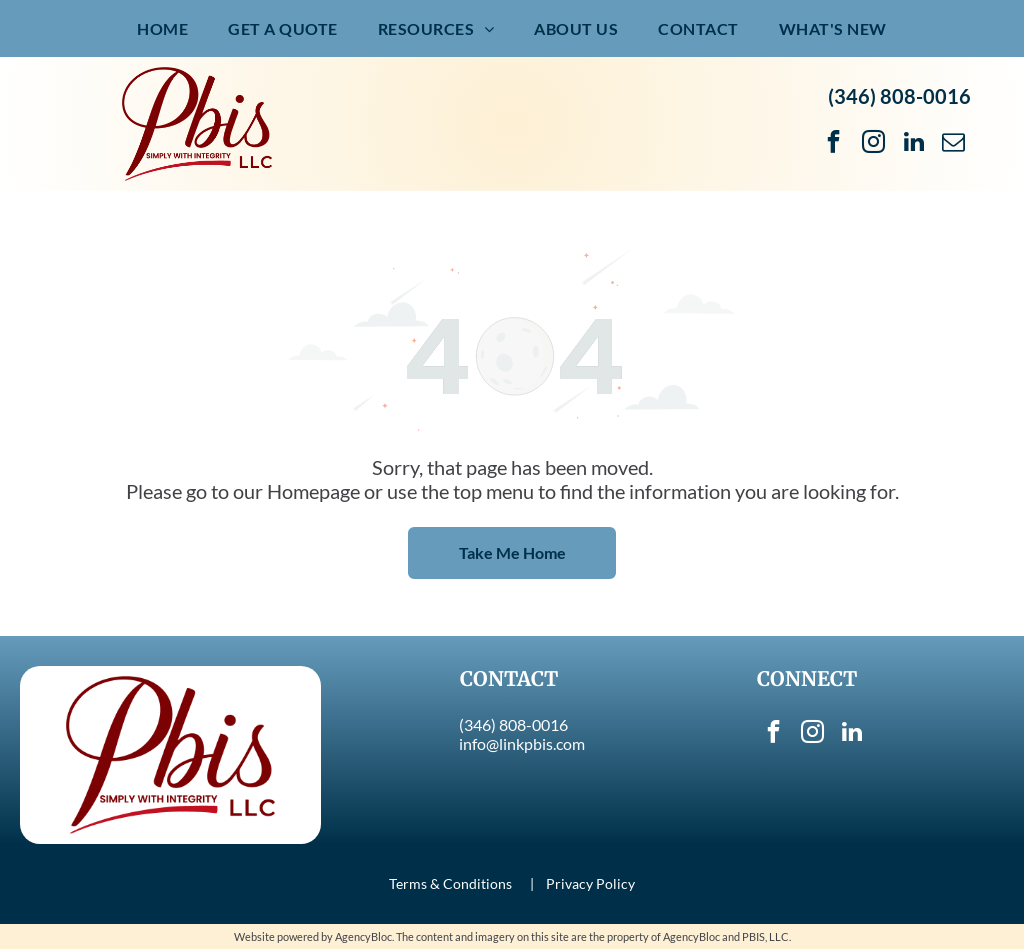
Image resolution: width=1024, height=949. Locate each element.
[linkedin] (913, 144)
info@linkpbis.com (522, 743)
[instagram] (873, 144)
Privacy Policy (590, 883)
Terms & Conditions (450, 883)
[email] (953, 144)
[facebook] (833, 144)
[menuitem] (162, 28)
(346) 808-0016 (899, 96)
